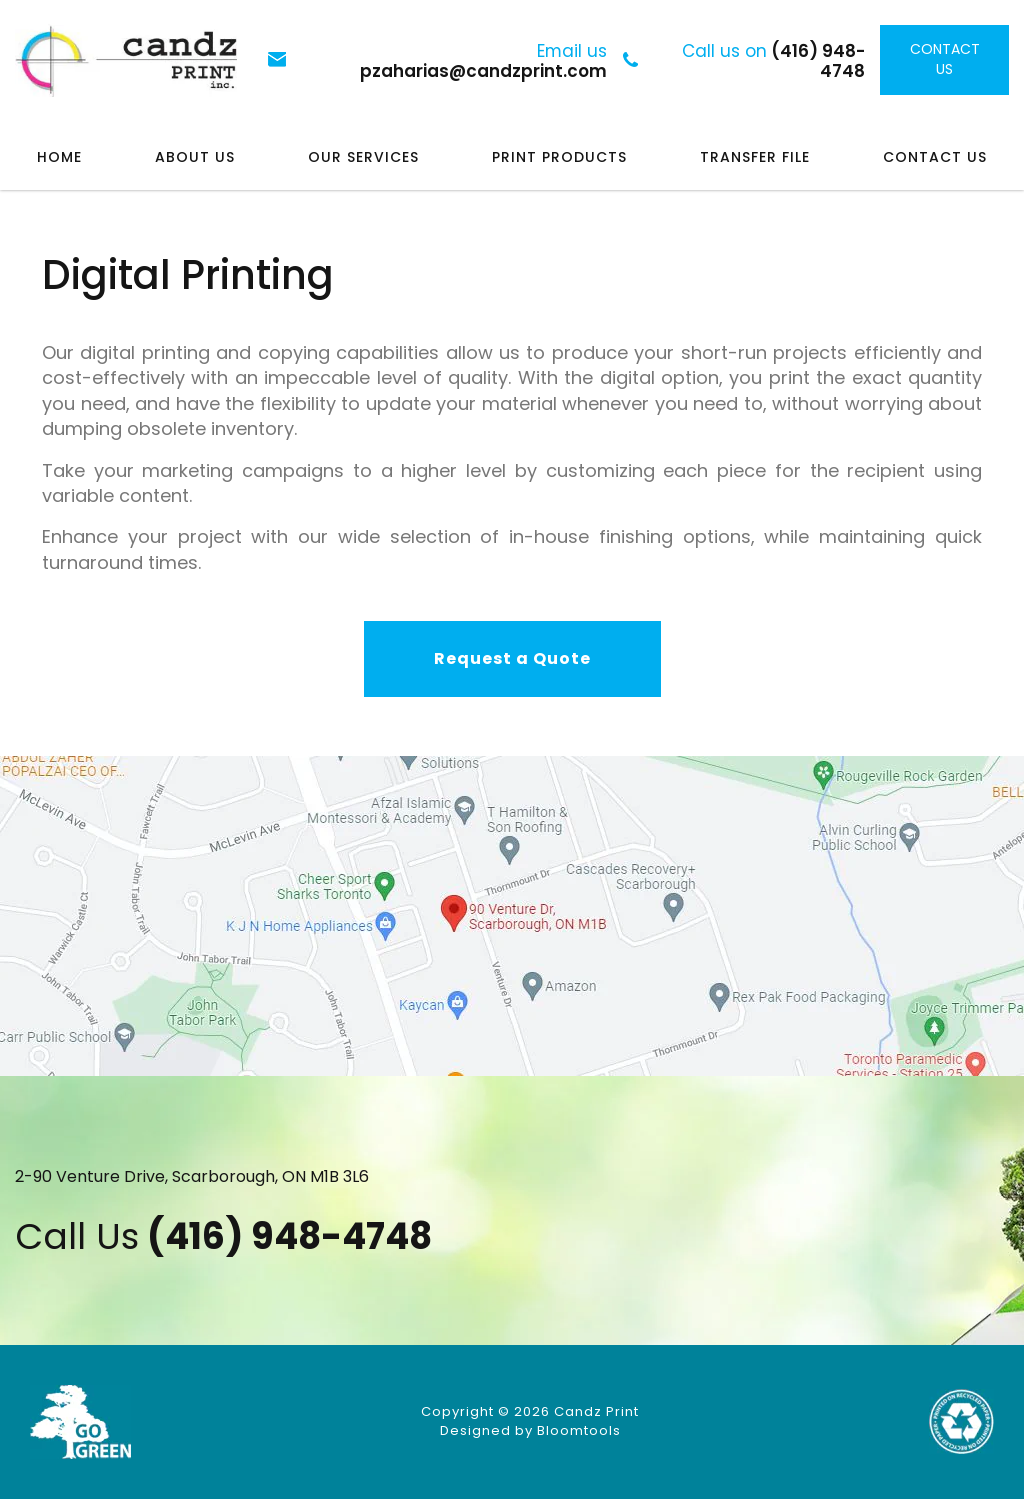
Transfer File (755, 157)
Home (59, 157)
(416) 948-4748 (774, 60)
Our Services (363, 157)
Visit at (512, 916)
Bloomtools (579, 1430)
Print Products (559, 157)
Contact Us (935, 157)
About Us (195, 157)
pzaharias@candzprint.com (483, 60)
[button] (512, 659)
